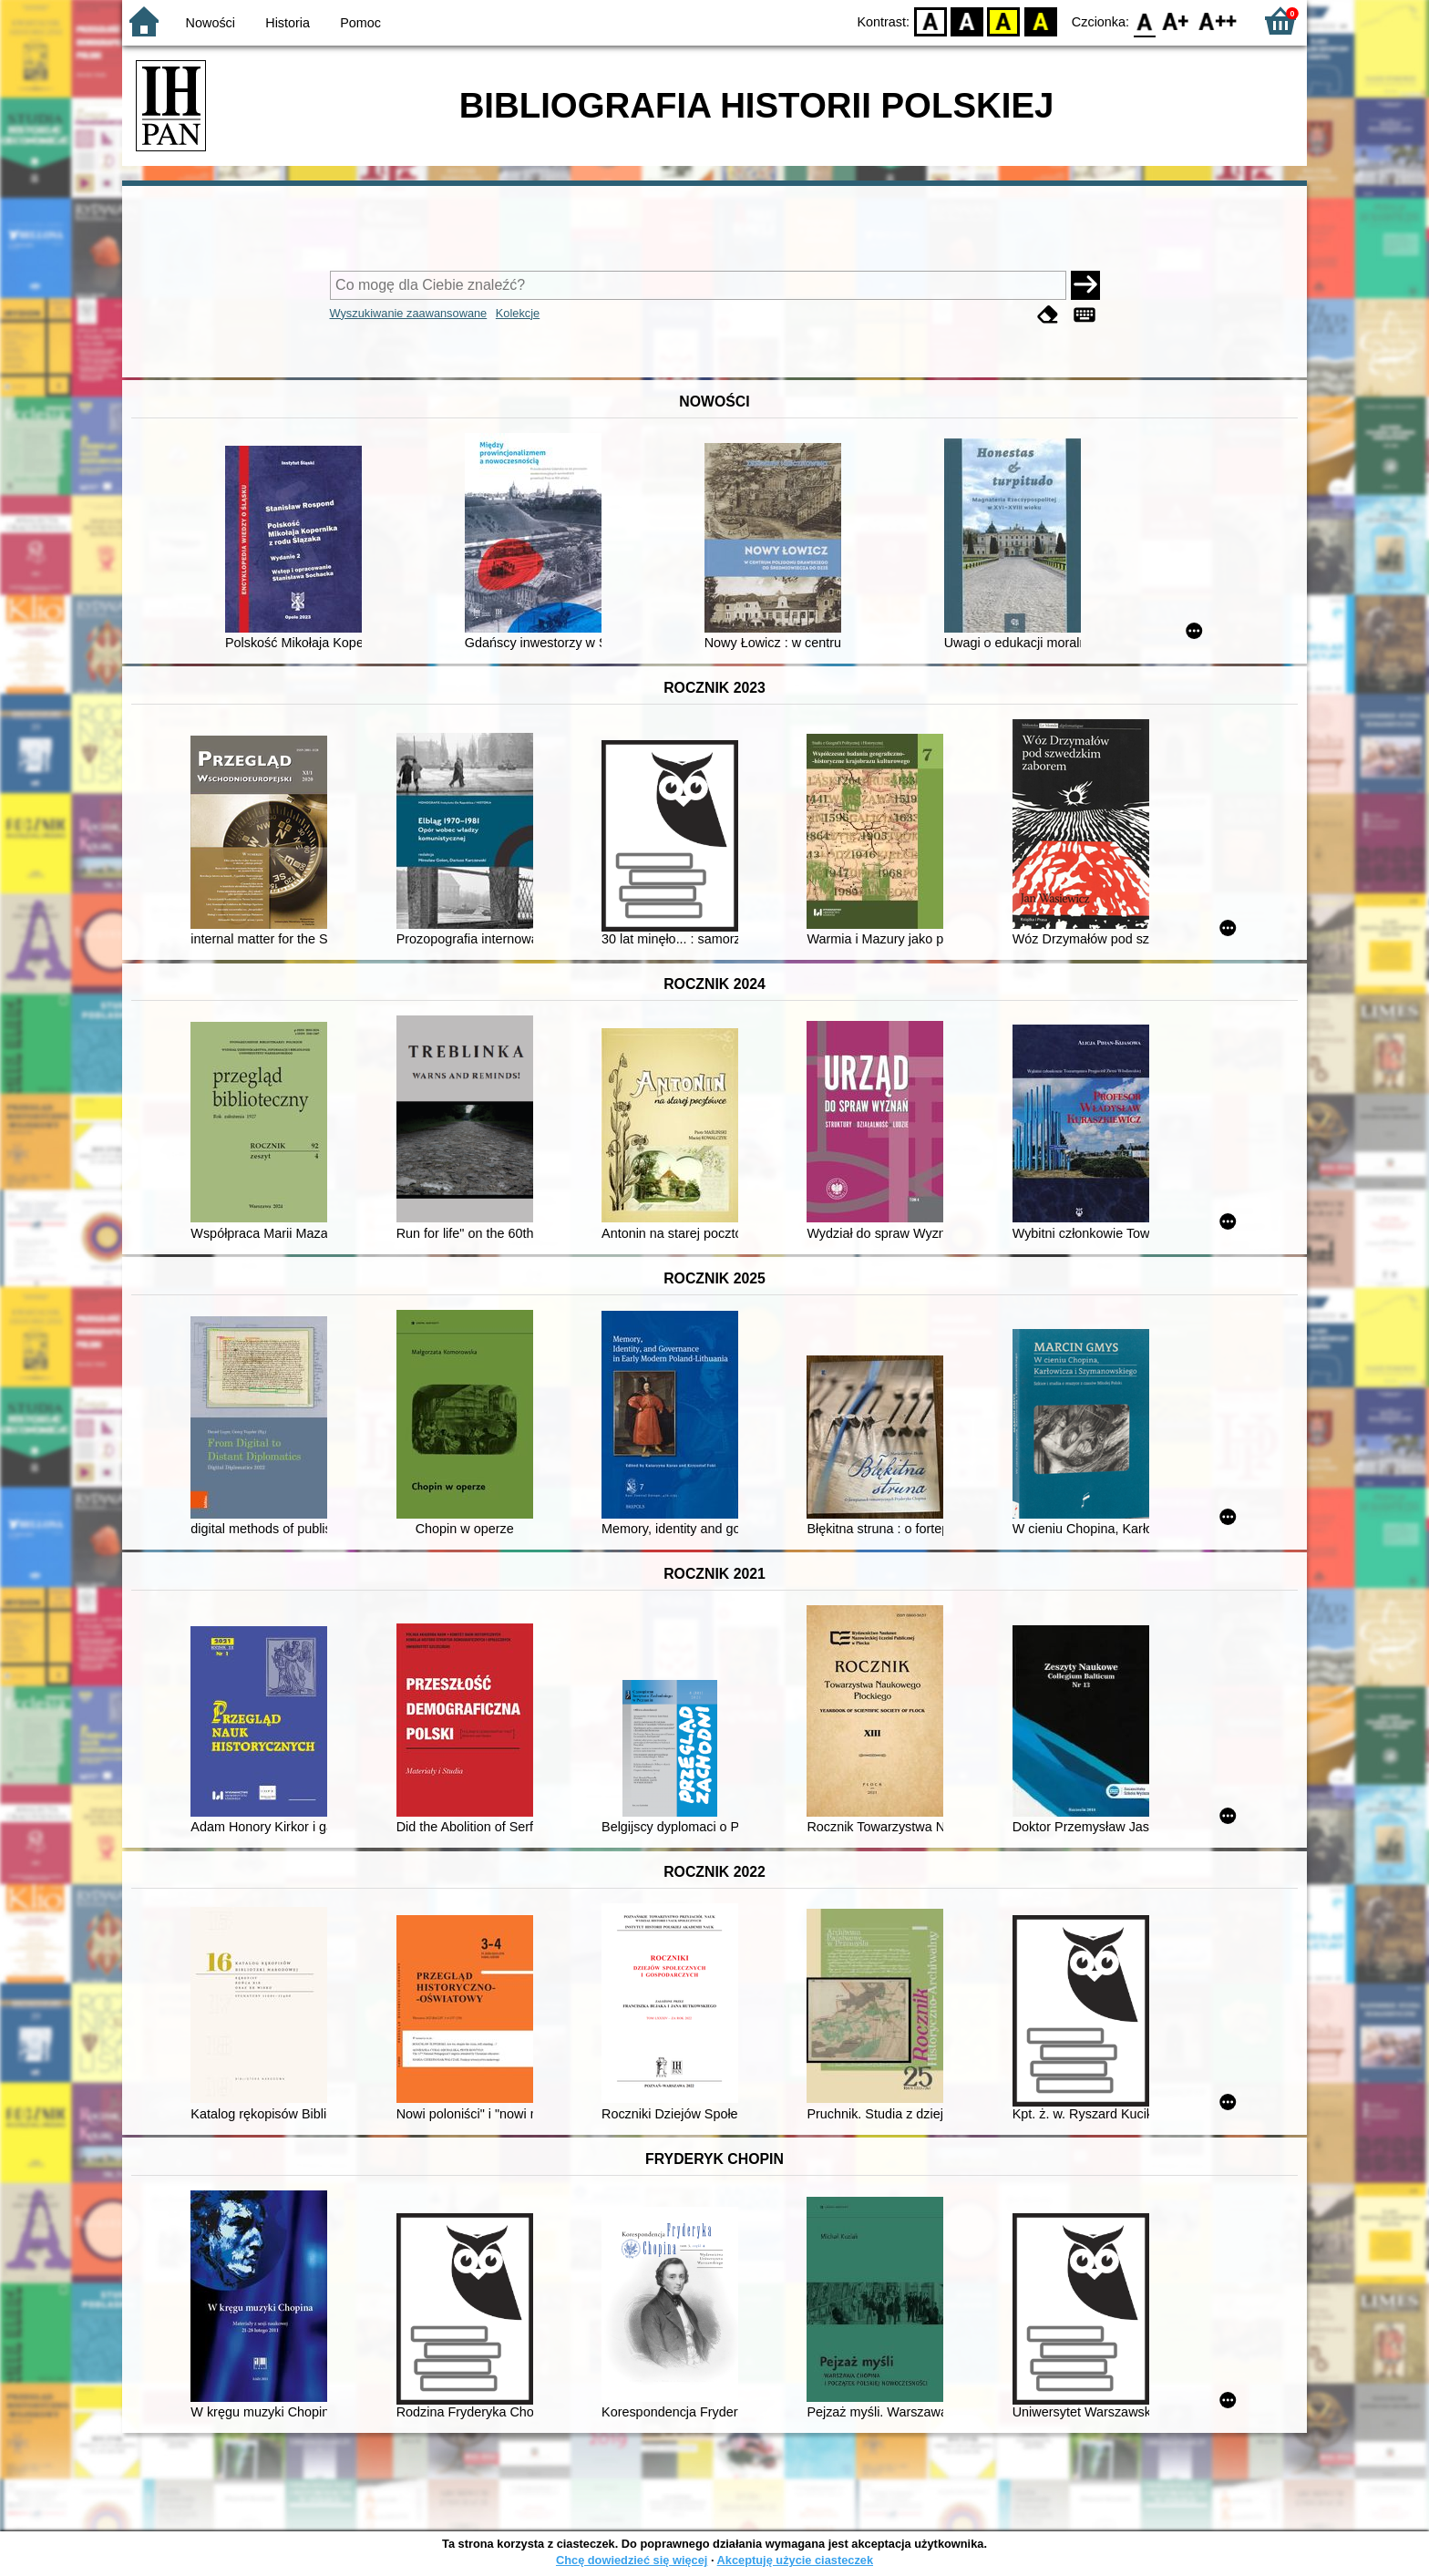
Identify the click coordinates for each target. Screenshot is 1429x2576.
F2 (1218, 20)
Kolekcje (518, 313)
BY (1040, 20)
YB (1003, 20)
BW (967, 20)
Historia (287, 22)
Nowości (210, 22)
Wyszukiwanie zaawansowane (409, 313)
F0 (1144, 20)
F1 (1176, 20)
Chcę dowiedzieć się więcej (631, 2560)
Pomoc (360, 22)
